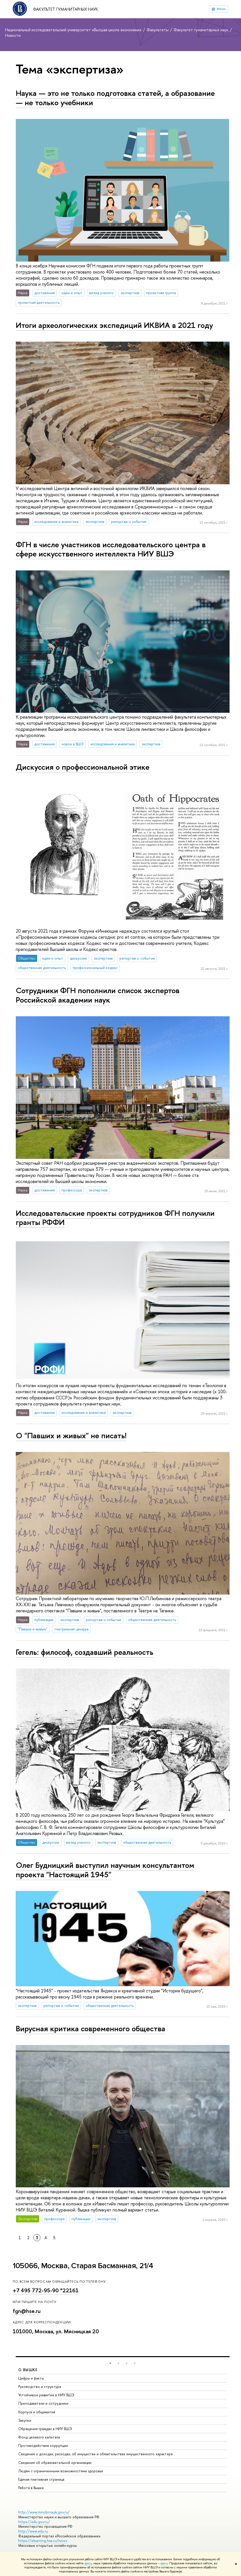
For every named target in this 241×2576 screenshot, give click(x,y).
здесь (88, 2563)
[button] (110, 2363)
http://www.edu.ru (33, 2531)
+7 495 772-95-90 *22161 (46, 2290)
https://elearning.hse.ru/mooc (42, 2540)
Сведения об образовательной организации (55, 2462)
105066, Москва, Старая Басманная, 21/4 (83, 2265)
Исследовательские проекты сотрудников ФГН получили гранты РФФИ (115, 1218)
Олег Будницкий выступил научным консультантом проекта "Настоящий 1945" (105, 1870)
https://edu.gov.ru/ (34, 2521)
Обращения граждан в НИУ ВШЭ (45, 2428)
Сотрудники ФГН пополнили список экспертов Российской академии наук (97, 995)
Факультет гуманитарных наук (65, 9)
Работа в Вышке (31, 2487)
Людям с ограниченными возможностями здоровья (60, 2470)
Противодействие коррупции (43, 2445)
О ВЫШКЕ (28, 2369)
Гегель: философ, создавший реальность (84, 1652)
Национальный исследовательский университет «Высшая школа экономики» (74, 30)
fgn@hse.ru (27, 2311)
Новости (13, 35)
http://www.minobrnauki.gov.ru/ (44, 2512)
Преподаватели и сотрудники (43, 2403)
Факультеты (158, 30)
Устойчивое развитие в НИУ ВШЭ (46, 2394)
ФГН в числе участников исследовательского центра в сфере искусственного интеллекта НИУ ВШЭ (111, 549)
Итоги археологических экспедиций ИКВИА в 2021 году (114, 325)
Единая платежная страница (41, 2479)
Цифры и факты (31, 2378)
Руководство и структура (39, 2386)
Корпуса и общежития (36, 2412)
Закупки (24, 2420)
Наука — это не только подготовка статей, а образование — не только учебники (115, 98)
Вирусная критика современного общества (90, 2028)
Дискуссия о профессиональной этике (82, 767)
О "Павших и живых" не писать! (71, 1435)
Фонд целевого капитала (39, 2437)
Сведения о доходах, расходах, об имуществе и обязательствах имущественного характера (95, 2453)
